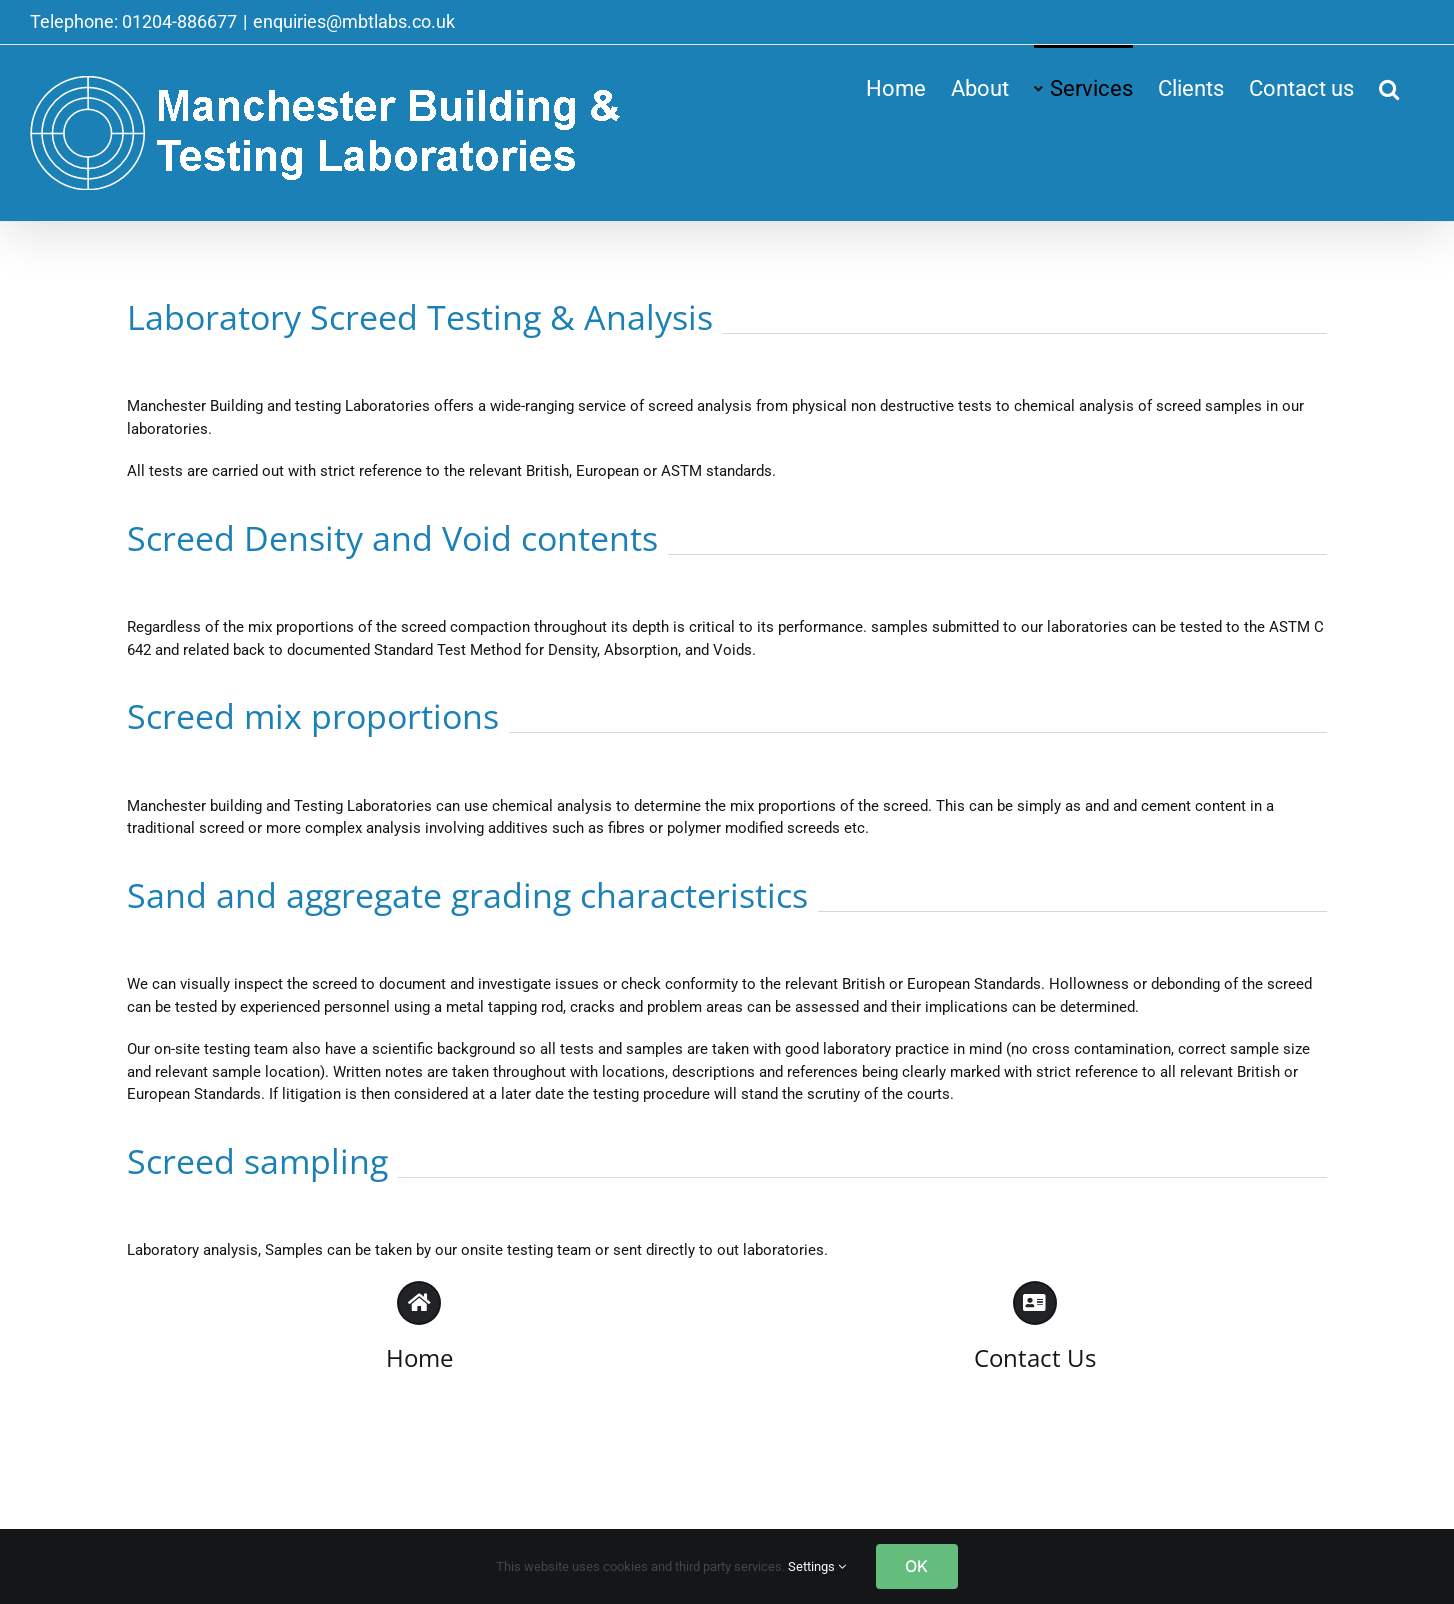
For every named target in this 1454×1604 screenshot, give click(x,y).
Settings (817, 1566)
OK (916, 1566)
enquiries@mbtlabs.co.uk (354, 21)
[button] (1389, 87)
